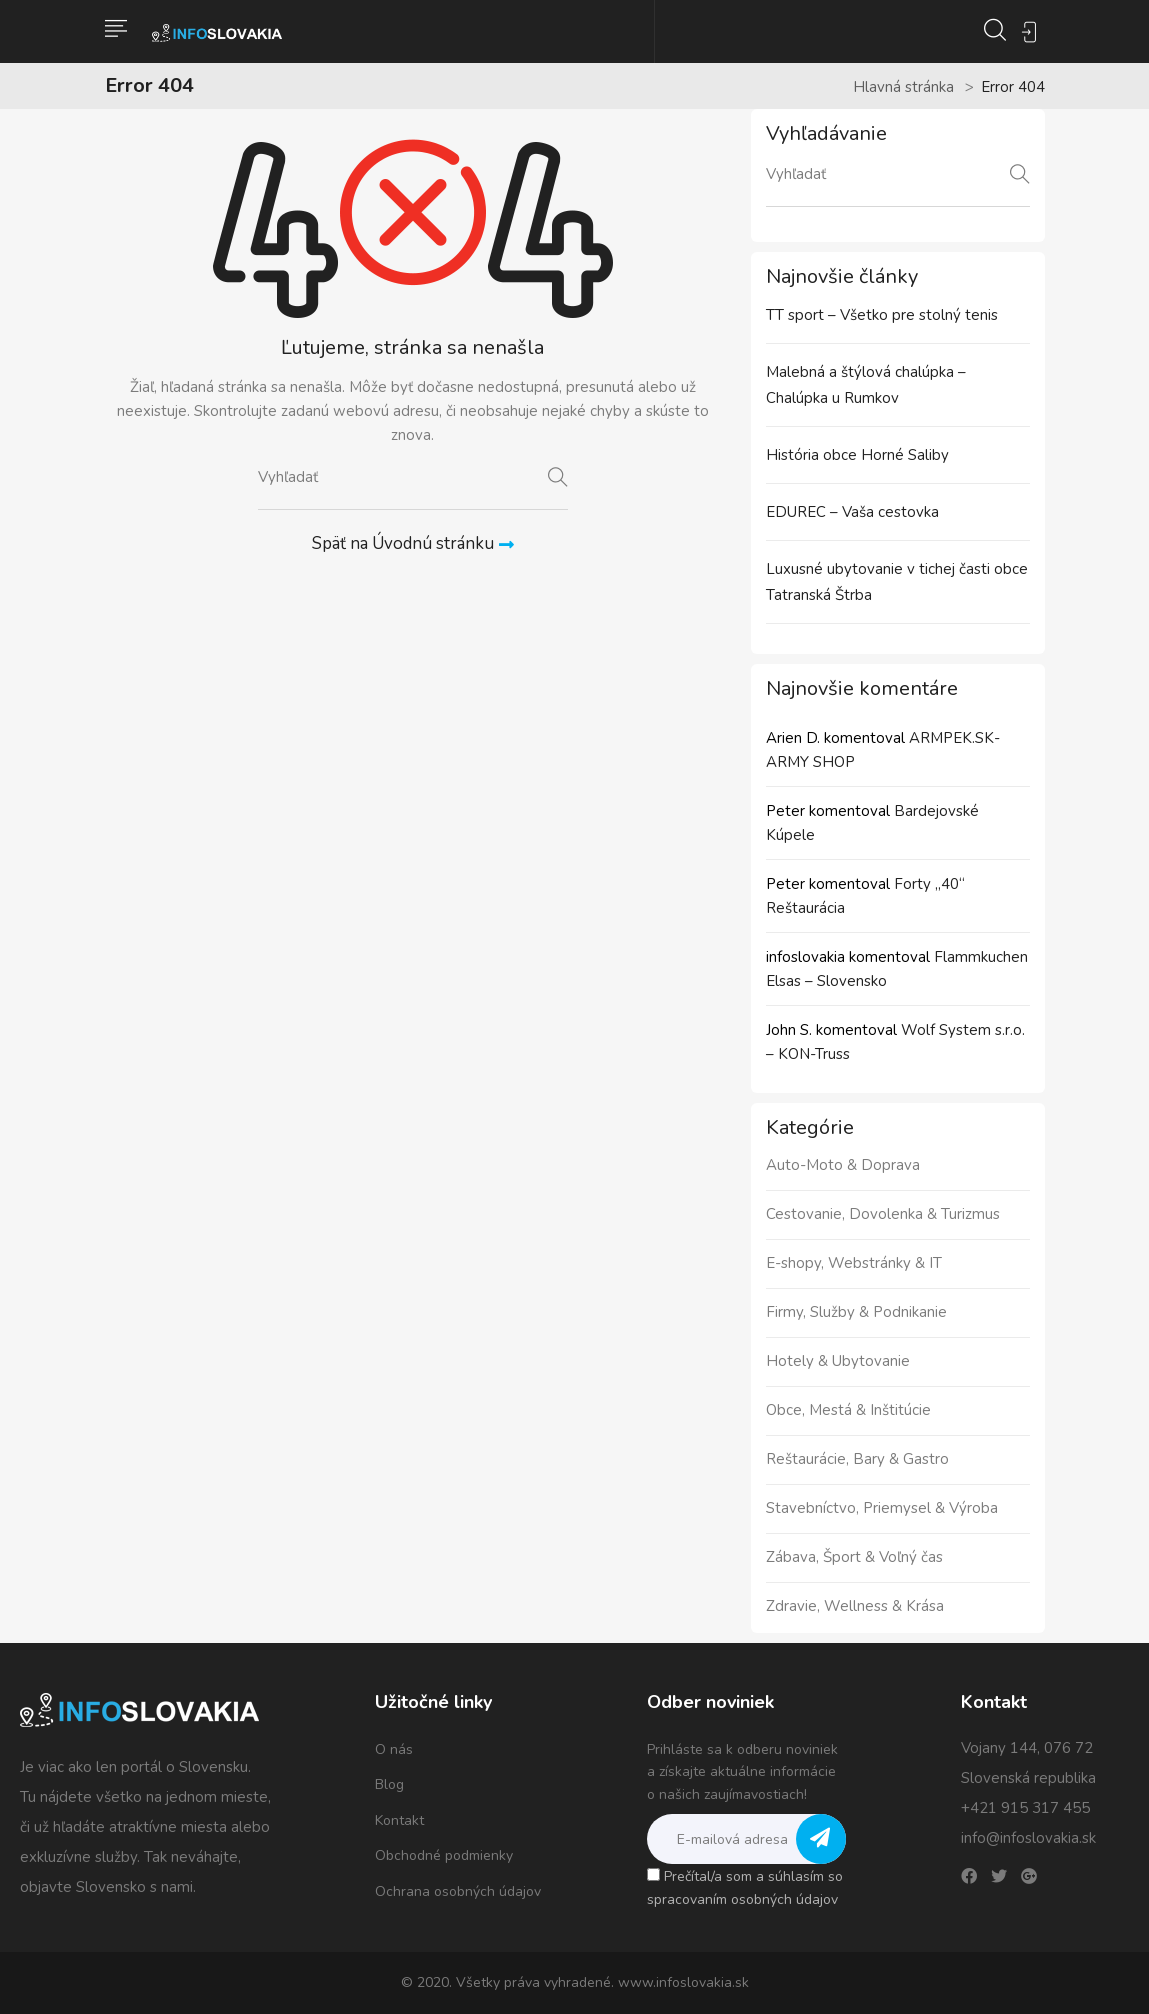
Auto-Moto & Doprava (843, 1165)
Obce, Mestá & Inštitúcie (848, 1410)
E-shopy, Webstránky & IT (854, 1263)
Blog (389, 1784)
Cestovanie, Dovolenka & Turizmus (883, 1214)
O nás (394, 1749)
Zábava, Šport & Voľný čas (854, 1557)
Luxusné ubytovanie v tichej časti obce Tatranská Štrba (897, 582)
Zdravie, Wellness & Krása (855, 1606)
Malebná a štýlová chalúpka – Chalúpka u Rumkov (866, 385)
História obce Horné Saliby (857, 455)
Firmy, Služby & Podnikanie (856, 1312)
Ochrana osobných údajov (458, 1891)
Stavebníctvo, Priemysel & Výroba (882, 1508)
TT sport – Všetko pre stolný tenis (882, 315)
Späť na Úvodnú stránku (413, 543)
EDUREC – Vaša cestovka (852, 512)
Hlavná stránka (903, 87)
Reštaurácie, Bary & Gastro (857, 1459)
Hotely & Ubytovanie (838, 1361)
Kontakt (399, 1820)
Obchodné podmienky (444, 1855)
